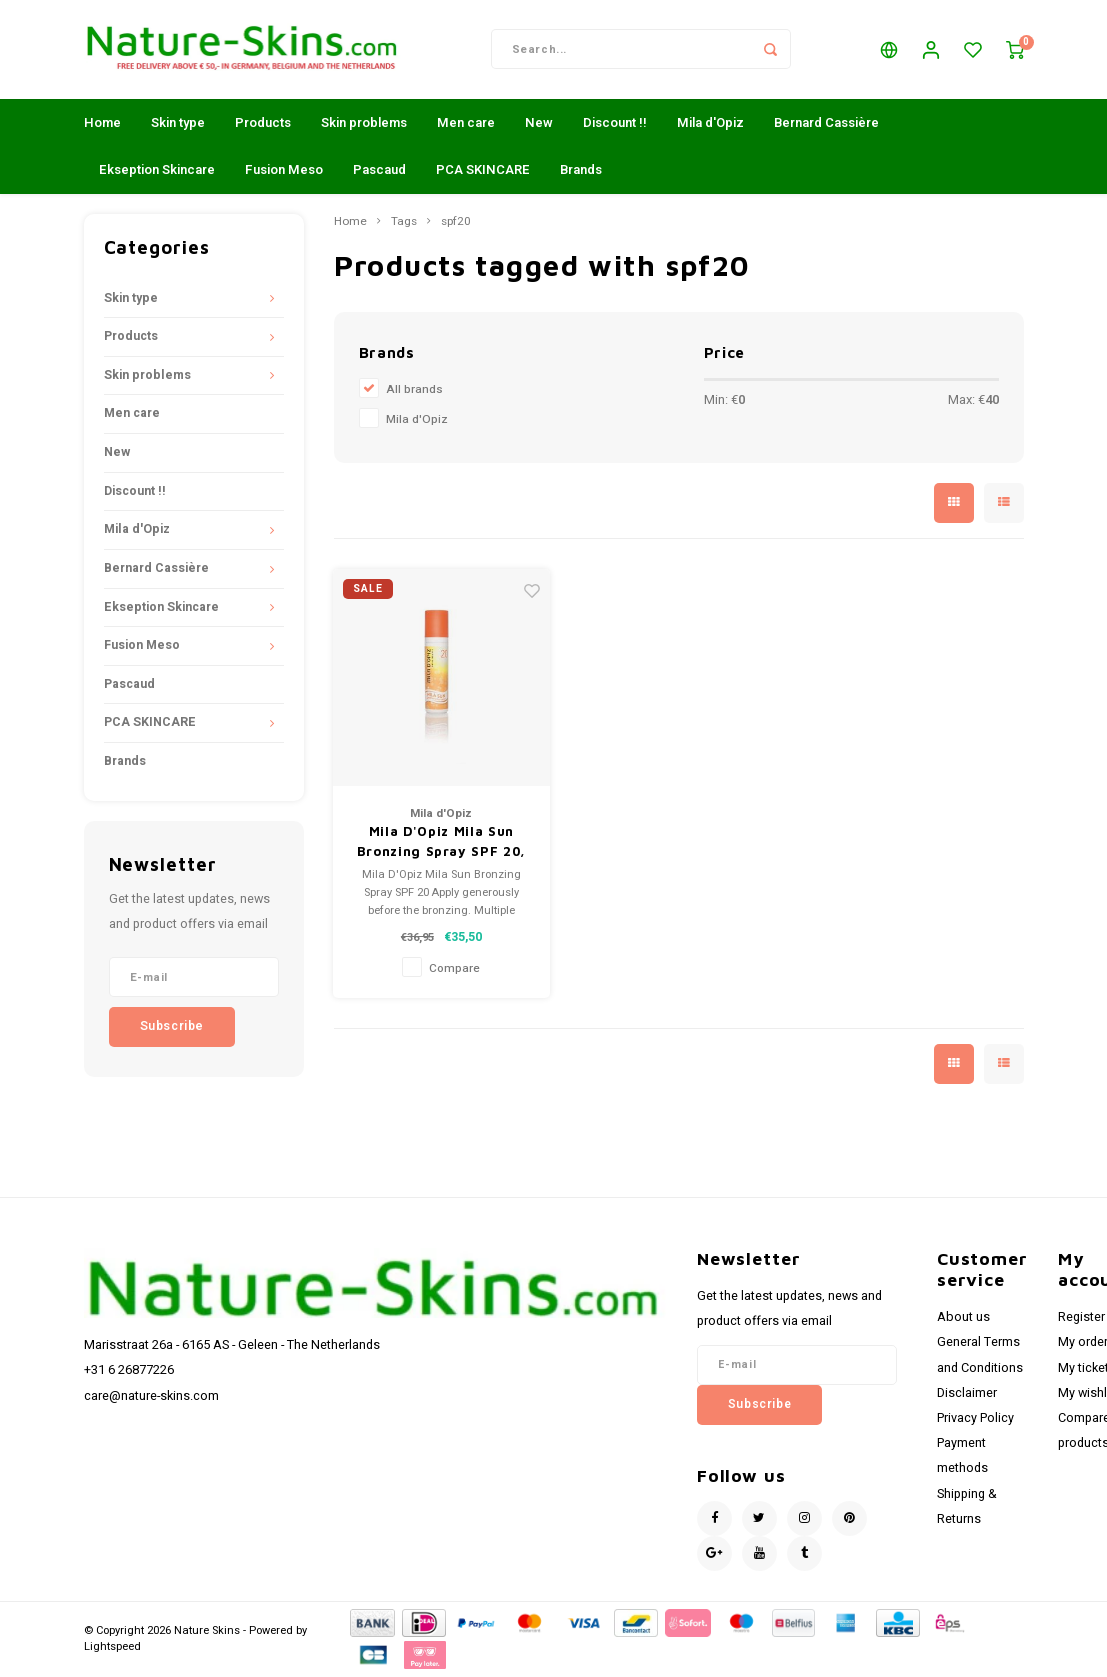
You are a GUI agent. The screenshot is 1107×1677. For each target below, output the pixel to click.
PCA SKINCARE (483, 170)
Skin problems (364, 123)
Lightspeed (112, 1647)
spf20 (456, 223)
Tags (404, 223)
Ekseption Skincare (157, 170)
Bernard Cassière (826, 123)
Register (1081, 1319)
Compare (454, 969)
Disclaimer (967, 1394)
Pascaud (379, 170)
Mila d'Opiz (710, 123)
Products (263, 123)
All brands (414, 390)
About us (963, 1319)
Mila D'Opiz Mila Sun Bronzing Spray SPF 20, (441, 843)
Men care (466, 123)
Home (102, 123)
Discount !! (615, 123)
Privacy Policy (975, 1419)
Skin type (178, 123)
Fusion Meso (284, 170)
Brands (581, 170)
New (539, 123)
